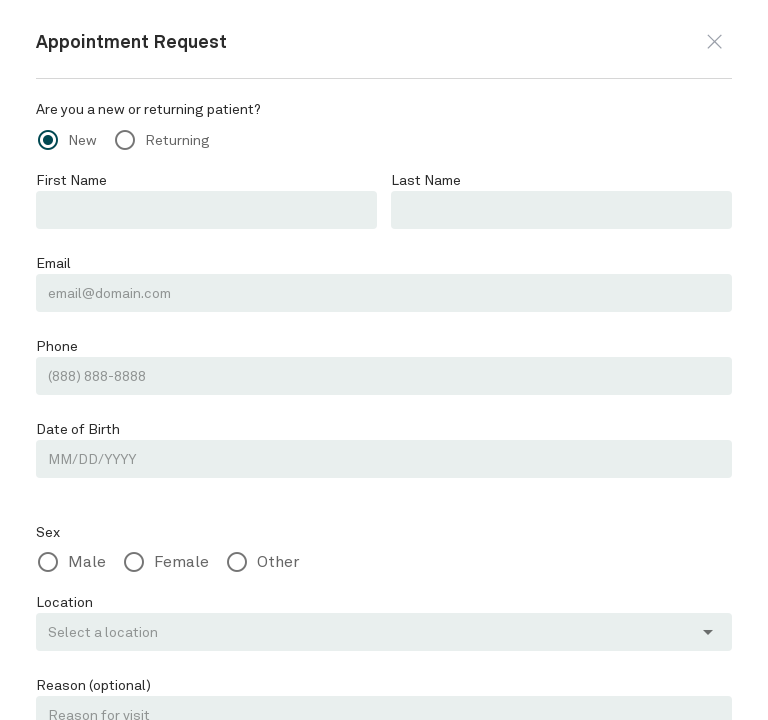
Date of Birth (78, 429)
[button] (714, 41)
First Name (71, 180)
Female (181, 561)
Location (64, 602)
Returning (177, 140)
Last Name (426, 180)
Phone (57, 346)
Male (87, 561)
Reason (93, 685)
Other (278, 561)
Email (53, 263)
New (82, 140)
